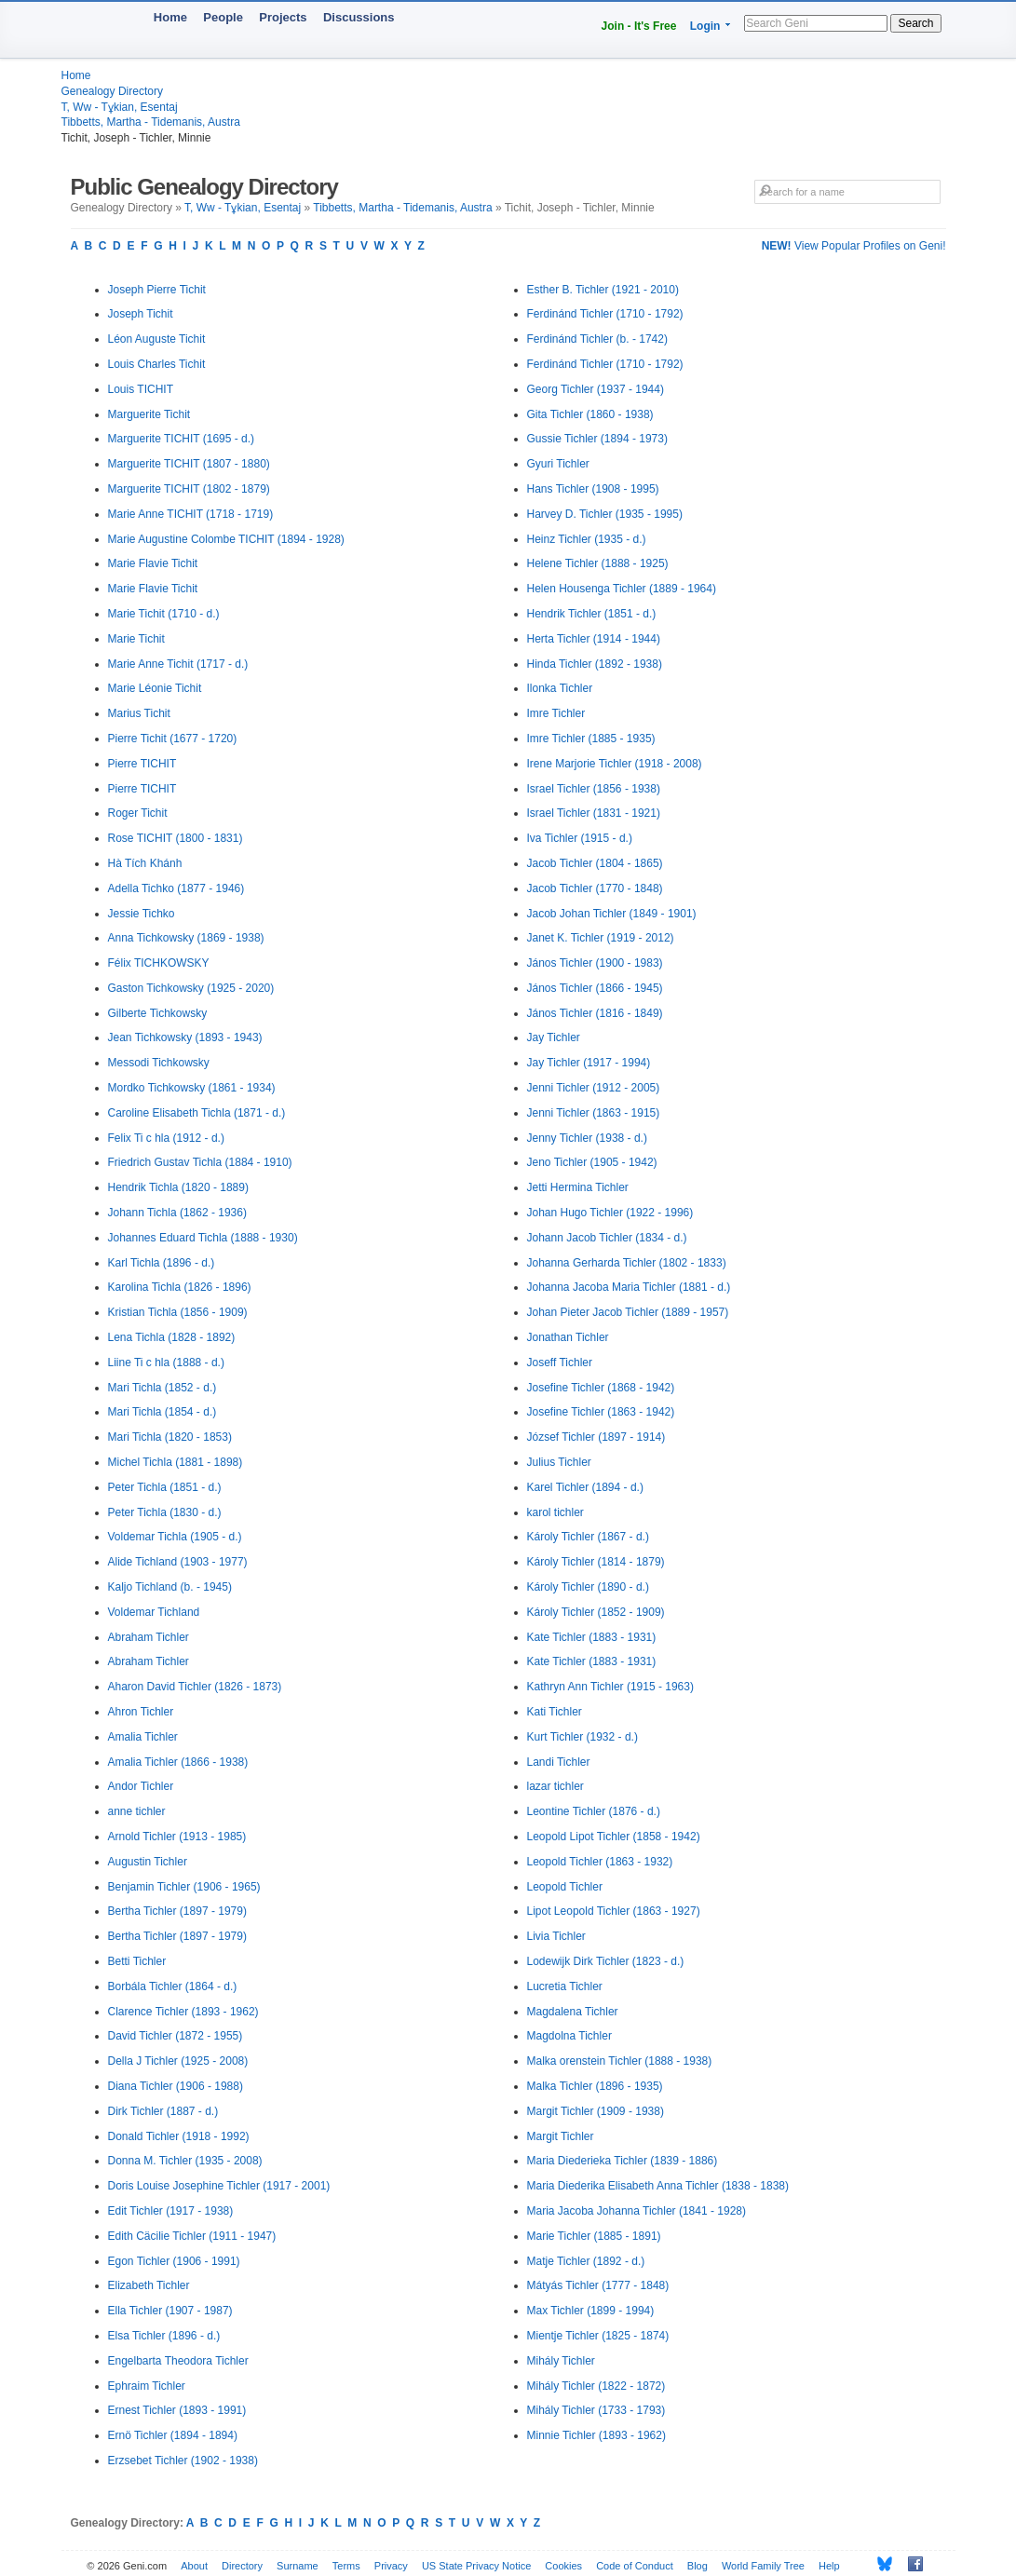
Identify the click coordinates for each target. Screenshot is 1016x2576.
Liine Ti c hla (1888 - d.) (166, 1362)
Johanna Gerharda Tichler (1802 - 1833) (626, 1262)
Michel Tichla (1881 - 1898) (175, 1462)
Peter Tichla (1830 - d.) (165, 1512)
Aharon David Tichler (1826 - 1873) (195, 1686)
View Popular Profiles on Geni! (854, 245)
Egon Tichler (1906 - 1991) (174, 2261)
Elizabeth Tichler (149, 2285)
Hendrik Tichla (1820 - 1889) (178, 1187)
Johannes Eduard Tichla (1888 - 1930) (203, 1237)
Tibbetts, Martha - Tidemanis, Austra (150, 122)
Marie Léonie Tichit (155, 688)
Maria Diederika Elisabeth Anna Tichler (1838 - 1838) (658, 2185)
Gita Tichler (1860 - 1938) (590, 414)
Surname (297, 2565)
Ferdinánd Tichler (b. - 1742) (597, 339)
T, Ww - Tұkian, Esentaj (119, 107)
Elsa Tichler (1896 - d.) (164, 2335)
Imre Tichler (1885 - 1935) (591, 738)
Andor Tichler (141, 1786)
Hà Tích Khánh (145, 863)
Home (170, 17)
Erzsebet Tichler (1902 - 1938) (183, 2460)
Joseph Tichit (140, 313)
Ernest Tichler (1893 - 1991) (177, 2410)
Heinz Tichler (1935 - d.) (586, 539)
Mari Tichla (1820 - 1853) (170, 1437)
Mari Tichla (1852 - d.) (162, 1387)
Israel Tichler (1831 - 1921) (593, 813)
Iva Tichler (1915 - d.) (579, 838)
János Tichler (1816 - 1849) (595, 1013)
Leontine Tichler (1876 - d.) (593, 1811)
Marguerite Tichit (149, 414)
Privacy (391, 2565)
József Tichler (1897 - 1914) (596, 1437)
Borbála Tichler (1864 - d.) (172, 1986)
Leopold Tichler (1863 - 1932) (600, 1861)
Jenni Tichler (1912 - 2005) (593, 1087)
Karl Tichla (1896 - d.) (161, 1262)
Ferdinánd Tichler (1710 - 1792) (605, 313)
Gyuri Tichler (558, 463)
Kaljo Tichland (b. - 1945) (170, 1586)
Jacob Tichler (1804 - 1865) (595, 863)
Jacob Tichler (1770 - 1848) (595, 888)
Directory (242, 2565)
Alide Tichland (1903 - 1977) (178, 1561)
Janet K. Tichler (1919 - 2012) (600, 937)
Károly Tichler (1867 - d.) (588, 1536)
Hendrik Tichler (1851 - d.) (592, 613)
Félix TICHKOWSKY (159, 962)
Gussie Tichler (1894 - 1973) (597, 438)
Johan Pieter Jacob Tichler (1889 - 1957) (628, 1312)
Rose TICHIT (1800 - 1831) (175, 838)
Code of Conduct (634, 2565)
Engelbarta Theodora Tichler (178, 2360)
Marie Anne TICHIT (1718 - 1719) (191, 514)
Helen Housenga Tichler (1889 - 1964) (621, 588)
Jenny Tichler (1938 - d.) (587, 1138)
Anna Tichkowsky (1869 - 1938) (186, 937)
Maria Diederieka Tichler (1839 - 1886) (622, 2160)
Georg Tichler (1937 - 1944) (595, 389)
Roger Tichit (138, 813)
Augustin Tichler (147, 1861)
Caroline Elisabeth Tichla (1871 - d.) (197, 1112)
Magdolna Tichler (569, 2035)
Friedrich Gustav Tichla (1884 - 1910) (200, 1162)
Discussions (359, 17)
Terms (346, 2565)
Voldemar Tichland (154, 1612)
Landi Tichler (558, 1762)
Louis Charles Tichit (157, 364)
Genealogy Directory (112, 91)
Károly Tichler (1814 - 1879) (596, 1561)
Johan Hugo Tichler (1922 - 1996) (610, 1212)
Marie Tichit (136, 638)
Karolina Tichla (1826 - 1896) (179, 1287)
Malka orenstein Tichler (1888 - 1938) (619, 2061)
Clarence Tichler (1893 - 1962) (183, 2011)
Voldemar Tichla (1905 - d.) (175, 1536)
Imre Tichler (556, 713)
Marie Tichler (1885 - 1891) (594, 2236)
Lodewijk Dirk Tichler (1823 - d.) (605, 1961)
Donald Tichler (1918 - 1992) (179, 2136)
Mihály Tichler (561, 2360)
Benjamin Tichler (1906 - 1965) (184, 1886)
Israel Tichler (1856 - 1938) (593, 788)
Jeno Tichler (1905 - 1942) (592, 1162)
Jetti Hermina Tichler (578, 1187)
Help (829, 2565)
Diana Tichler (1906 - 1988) (175, 2086)
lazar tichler (555, 1786)
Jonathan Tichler (568, 1337)
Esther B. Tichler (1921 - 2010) (603, 289)
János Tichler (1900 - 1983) (595, 962)
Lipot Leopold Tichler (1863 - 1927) (613, 1911)
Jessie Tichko (141, 913)
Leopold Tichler (565, 1886)
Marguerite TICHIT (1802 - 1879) (189, 488)
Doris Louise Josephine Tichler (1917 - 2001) (219, 2185)
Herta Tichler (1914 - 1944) (593, 638)
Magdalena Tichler (572, 2011)
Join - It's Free (639, 26)
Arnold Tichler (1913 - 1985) (177, 1836)
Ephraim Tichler (146, 2386)
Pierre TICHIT (142, 763)
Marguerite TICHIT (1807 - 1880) (189, 463)
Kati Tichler (554, 1711)
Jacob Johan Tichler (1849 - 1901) (612, 913)
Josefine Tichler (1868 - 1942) (601, 1387)
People (223, 17)
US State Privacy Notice (476, 2565)
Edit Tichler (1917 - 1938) (171, 2210)
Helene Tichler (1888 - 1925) (598, 563)
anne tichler (137, 1811)
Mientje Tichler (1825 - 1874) (598, 2335)
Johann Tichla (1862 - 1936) (177, 1212)
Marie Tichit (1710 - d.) (164, 613)
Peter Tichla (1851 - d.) (165, 1487)
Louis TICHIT (140, 389)
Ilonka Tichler (560, 688)
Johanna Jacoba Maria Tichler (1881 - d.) (629, 1287)
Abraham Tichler (148, 1637)
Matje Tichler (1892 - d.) (586, 2261)
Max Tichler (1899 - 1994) (591, 2310)
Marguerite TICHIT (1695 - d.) (181, 438)
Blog (697, 2565)
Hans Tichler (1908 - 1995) (593, 488)
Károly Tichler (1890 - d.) (588, 1586)
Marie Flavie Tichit (153, 563)
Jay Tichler (553, 1037)
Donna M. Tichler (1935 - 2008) (185, 2160)
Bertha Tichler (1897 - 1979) (177, 1911)
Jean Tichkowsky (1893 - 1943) (185, 1037)
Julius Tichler (559, 1462)
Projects (282, 17)
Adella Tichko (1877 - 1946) (176, 888)
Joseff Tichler (559, 1362)
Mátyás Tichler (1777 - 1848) (598, 2285)
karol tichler (555, 1512)
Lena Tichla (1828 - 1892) (172, 1337)
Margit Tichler (560, 2136)
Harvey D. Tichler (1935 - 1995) (605, 514)
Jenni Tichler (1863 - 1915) (593, 1112)
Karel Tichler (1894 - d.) (585, 1487)
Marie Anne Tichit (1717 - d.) (178, 664)
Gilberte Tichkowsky (158, 1013)
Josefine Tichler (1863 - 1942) (601, 1411)
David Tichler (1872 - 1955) (175, 2035)
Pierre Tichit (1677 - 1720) (172, 738)
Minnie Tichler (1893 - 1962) (596, 2435)
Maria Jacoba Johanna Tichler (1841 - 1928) (636, 2210)
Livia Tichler (556, 1936)
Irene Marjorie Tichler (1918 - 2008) (614, 763)
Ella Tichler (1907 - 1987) (170, 2310)
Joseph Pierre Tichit (157, 289)
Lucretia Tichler (565, 1986)
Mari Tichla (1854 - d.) (162, 1411)
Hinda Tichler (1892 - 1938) (594, 664)
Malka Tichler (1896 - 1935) (595, 2086)
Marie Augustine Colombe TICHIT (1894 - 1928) (226, 539)
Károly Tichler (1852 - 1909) (596, 1612)
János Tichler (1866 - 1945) (595, 988)
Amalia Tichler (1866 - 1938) (178, 1762)
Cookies (563, 2565)
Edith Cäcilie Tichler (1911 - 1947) (192, 2236)
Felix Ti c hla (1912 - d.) (166, 1138)
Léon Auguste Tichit (157, 339)
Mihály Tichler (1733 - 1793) (596, 2410)
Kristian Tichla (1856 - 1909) (178, 1312)
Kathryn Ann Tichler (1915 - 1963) (610, 1686)
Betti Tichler (137, 1961)
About (194, 2565)
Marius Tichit (139, 713)
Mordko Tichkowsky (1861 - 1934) (192, 1087)
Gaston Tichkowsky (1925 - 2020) (191, 988)
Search (915, 23)
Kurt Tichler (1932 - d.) (582, 1736)
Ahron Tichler (141, 1711)
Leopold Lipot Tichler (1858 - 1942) (613, 1836)
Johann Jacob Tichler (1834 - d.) (607, 1237)
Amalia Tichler (143, 1736)
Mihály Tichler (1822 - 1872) (596, 2386)
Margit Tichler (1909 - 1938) (595, 2111)
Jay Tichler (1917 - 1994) (589, 1062)
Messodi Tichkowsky (159, 1062)
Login (705, 26)
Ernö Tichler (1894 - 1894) (172, 2435)
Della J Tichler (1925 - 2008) (178, 2061)
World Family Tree (763, 2565)
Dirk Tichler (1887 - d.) (163, 2111)
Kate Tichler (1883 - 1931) (592, 1637)
